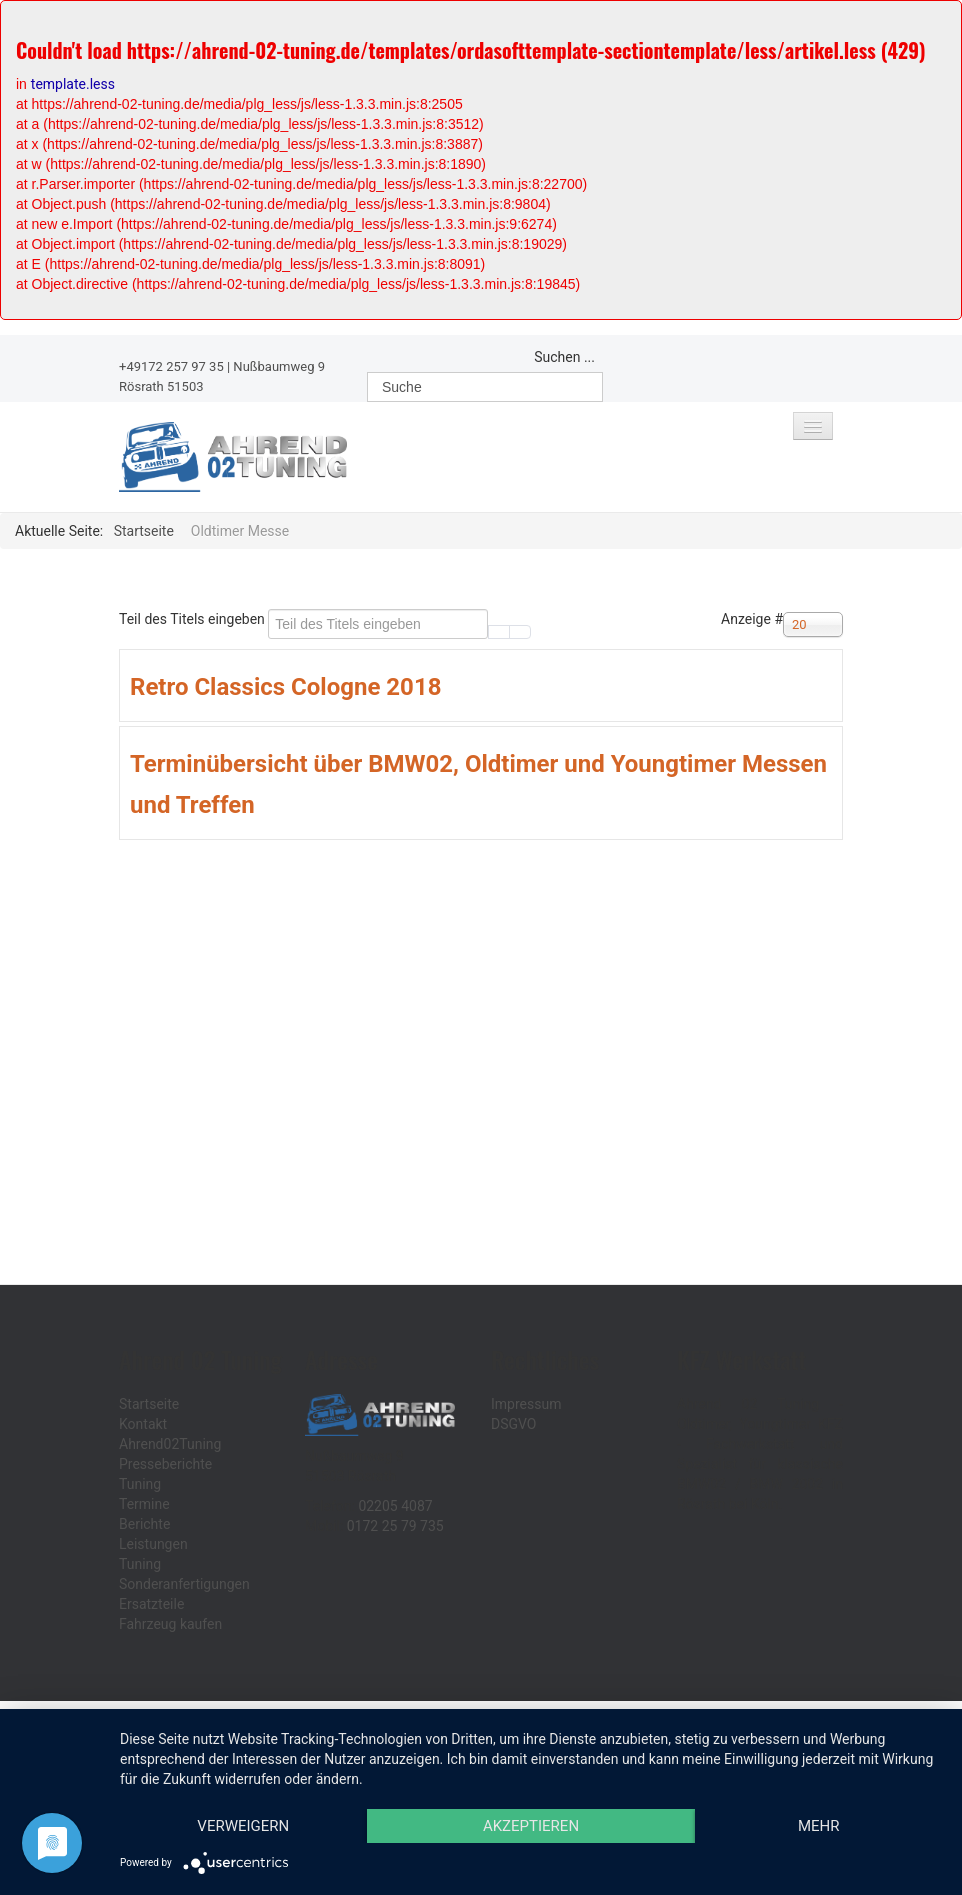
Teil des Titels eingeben (193, 619)
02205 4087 (395, 1506)
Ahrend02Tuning (170, 1444)
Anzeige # (752, 619)
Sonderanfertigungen (184, 1584)
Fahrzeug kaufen (170, 1624)
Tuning (140, 1484)
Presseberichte (165, 1464)
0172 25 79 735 (395, 1526)
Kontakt (143, 1424)
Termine (144, 1504)
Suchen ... (564, 357)
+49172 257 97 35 (171, 366)
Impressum (526, 1404)
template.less (73, 84)
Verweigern (243, 1826)
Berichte (144, 1524)
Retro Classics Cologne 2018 (285, 687)
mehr (819, 1826)
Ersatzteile (151, 1604)
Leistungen (153, 1544)
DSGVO (514, 1424)
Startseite (149, 1404)
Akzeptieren (531, 1826)
